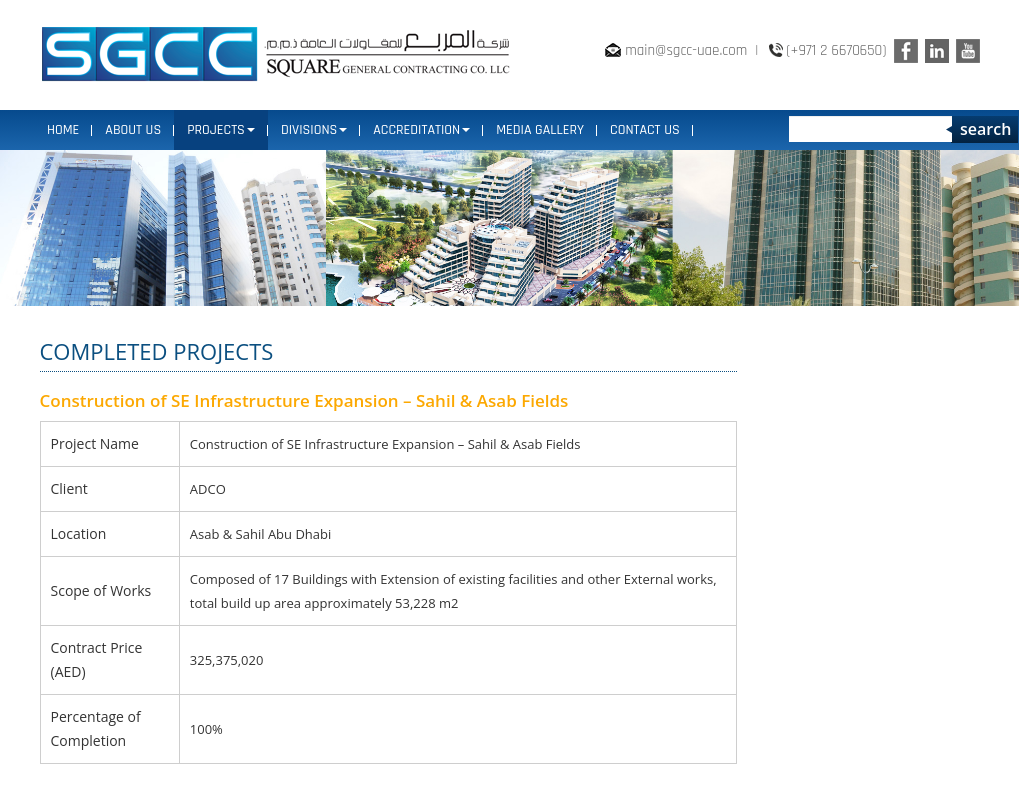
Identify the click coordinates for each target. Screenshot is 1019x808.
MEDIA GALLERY (540, 130)
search (985, 129)
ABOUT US (133, 130)
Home (63, 130)
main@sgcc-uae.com (686, 50)
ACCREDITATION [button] (421, 130)
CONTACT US (645, 130)
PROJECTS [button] (221, 130)
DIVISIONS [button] (314, 130)
